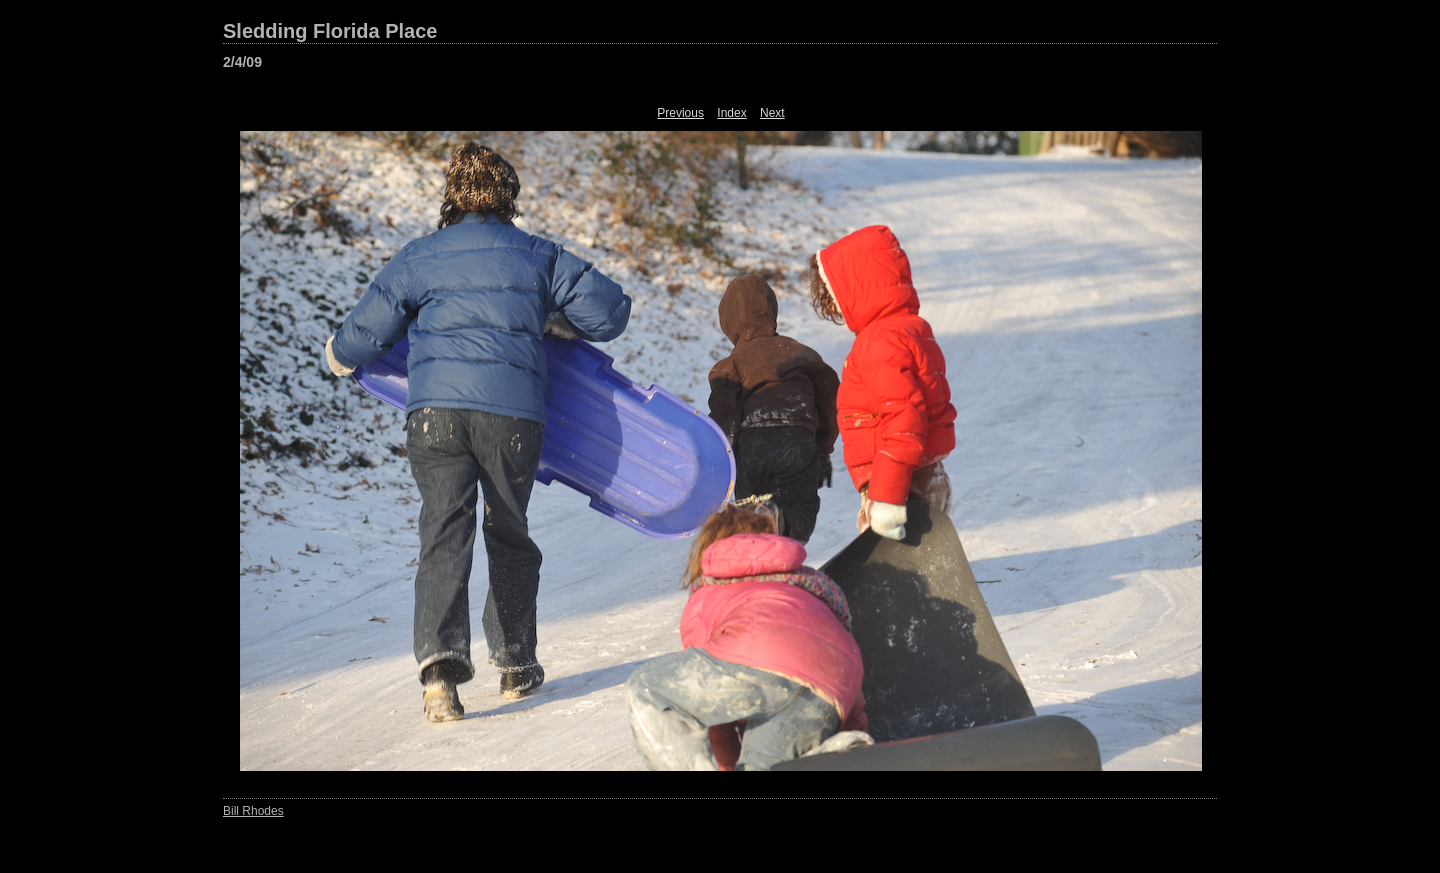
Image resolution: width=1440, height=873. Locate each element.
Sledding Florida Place (330, 31)
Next (772, 113)
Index (731, 113)
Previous (680, 113)
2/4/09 (242, 62)
